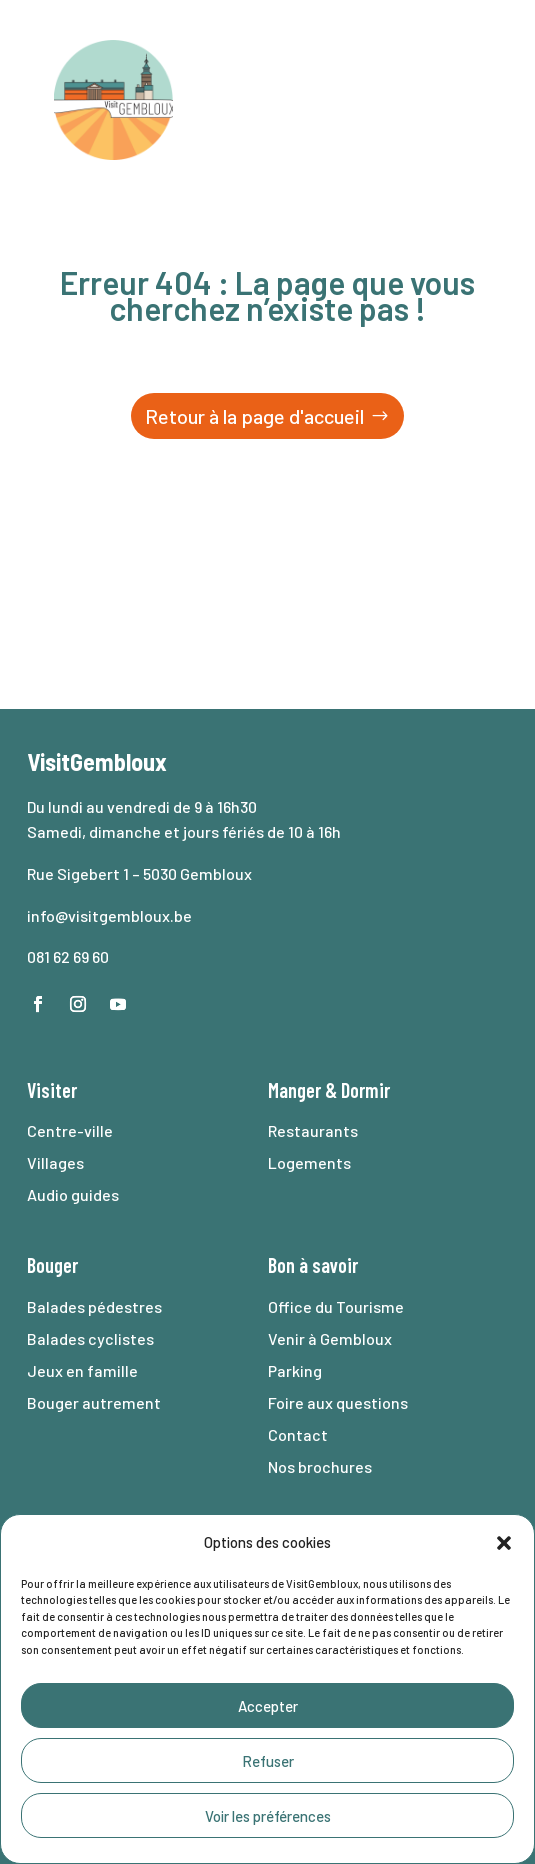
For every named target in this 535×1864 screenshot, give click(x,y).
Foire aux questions (338, 1402)
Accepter (268, 1706)
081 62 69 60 (68, 956)
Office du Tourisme (336, 1306)
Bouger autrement (94, 1402)
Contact (298, 1434)
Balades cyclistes (90, 1338)
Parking (295, 1370)
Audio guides (73, 1194)
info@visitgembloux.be (109, 915)
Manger (294, 1090)
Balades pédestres (94, 1306)
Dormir (365, 1090)
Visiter (52, 1090)
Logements (309, 1162)
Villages (55, 1162)
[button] (504, 1543)
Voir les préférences (268, 1816)
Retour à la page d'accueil (254, 416)
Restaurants (313, 1130)
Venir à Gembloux (330, 1338)
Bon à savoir (313, 1265)
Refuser (268, 1761)
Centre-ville (70, 1130)
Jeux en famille (82, 1370)
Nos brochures (320, 1466)
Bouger (52, 1265)
